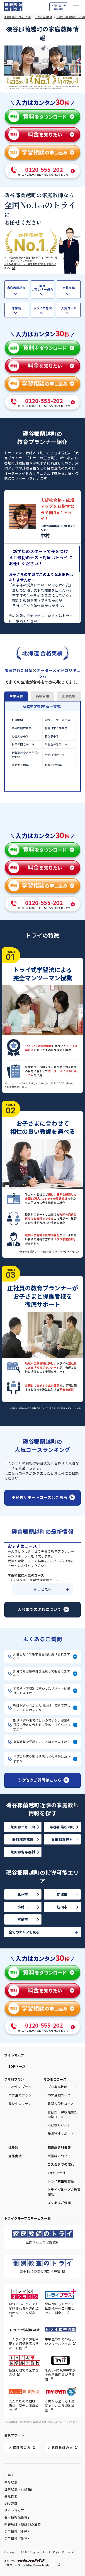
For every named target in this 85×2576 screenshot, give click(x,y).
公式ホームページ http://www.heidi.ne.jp (32, 2565)
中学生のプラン (20, 2095)
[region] (42, 583)
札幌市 (22, 1894)
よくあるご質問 (59, 2202)
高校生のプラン (20, 2103)
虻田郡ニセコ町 (22, 1826)
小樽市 (22, 1907)
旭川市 (62, 1907)
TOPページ (16, 2066)
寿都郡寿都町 (23, 1839)
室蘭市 (22, 1919)
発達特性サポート (61, 2133)
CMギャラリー (58, 2172)
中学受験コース (59, 2095)
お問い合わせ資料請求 (58, 7)
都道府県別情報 (59, 2147)
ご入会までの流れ (61, 2164)
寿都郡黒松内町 (62, 1826)
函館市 (62, 1894)
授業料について (59, 2156)
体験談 (16, 310)
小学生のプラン (20, 2086)
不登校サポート (59, 2125)
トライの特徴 (42, 310)
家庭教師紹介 (16, 290)
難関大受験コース (61, 2103)
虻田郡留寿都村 (22, 1851)
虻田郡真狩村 (62, 1839)
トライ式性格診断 (61, 2181)
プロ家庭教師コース (62, 2086)
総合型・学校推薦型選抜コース (63, 2114)
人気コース (69, 310)
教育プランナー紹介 (42, 290)
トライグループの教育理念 (64, 2192)
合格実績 (69, 290)
